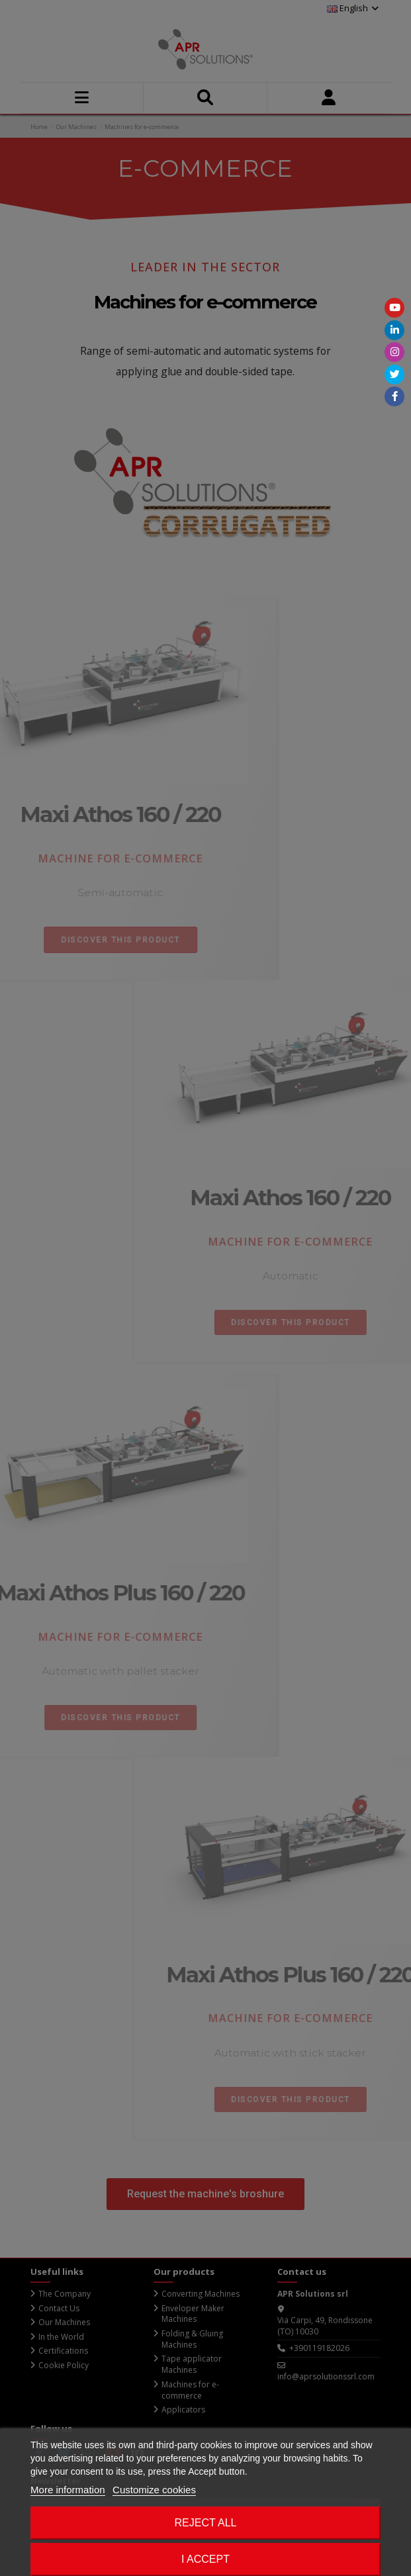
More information (67, 2489)
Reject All (206, 2522)
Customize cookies (154, 2489)
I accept (205, 2559)
